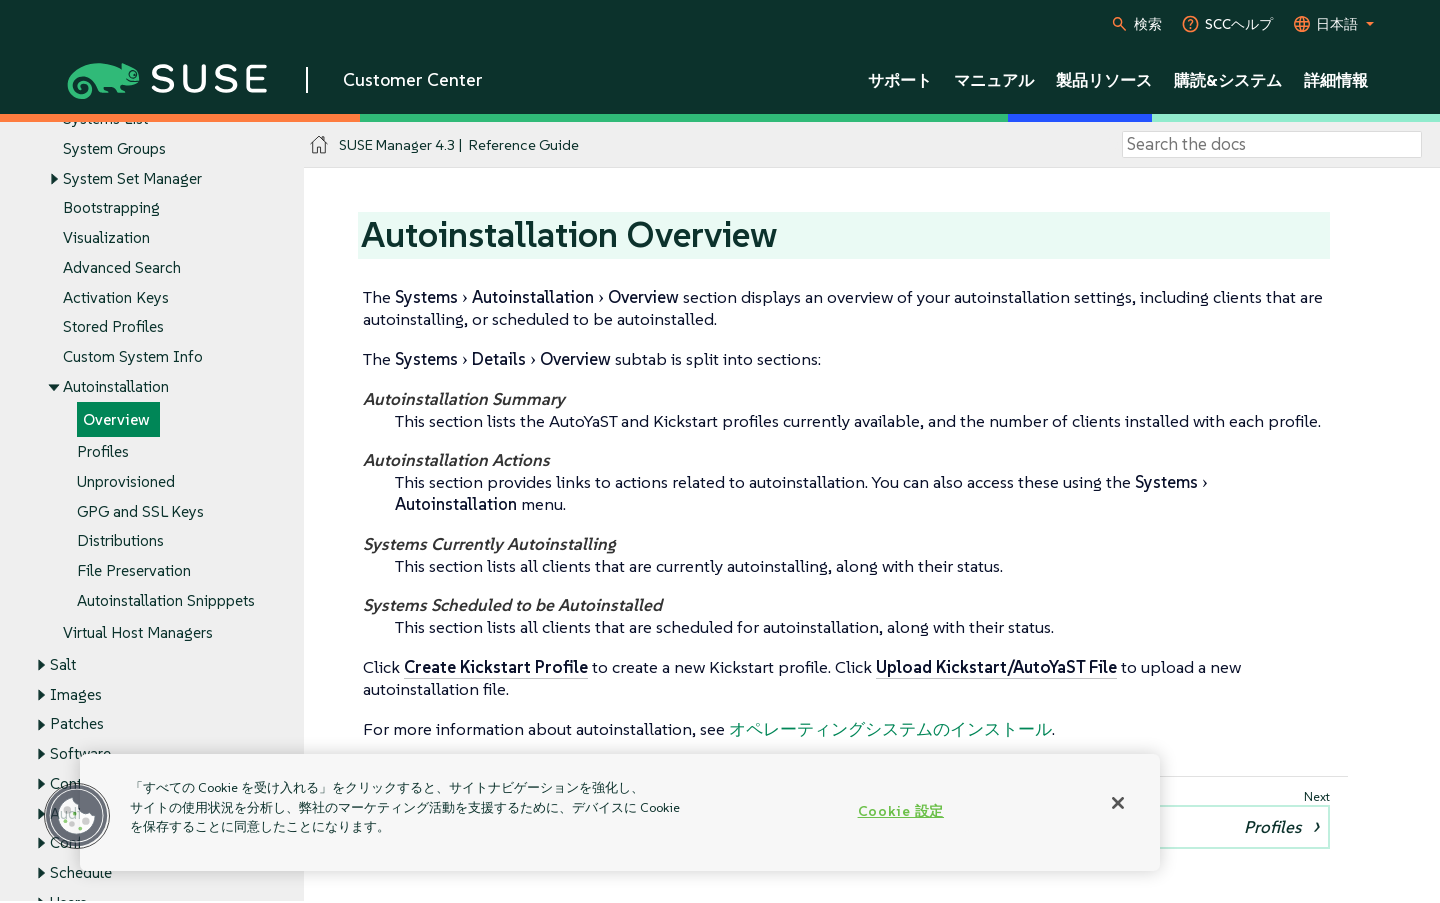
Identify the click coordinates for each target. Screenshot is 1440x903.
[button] (77, 816)
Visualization (106, 238)
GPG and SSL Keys (140, 511)
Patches (77, 724)
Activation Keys (116, 297)
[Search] (1272, 145)
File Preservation (134, 571)
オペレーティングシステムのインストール (890, 729)
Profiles (103, 452)
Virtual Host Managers (138, 632)
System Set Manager (132, 178)
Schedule (81, 872)
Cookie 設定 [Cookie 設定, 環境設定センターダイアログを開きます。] (901, 811)
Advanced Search (122, 267)
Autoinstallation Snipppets (166, 600)
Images (76, 694)
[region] (620, 812)
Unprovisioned (126, 481)
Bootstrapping (111, 208)
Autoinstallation (116, 386)
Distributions (120, 541)
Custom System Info (133, 357)
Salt (63, 664)
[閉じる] (1118, 803)
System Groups (114, 148)
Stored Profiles (113, 327)
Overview (116, 419)
